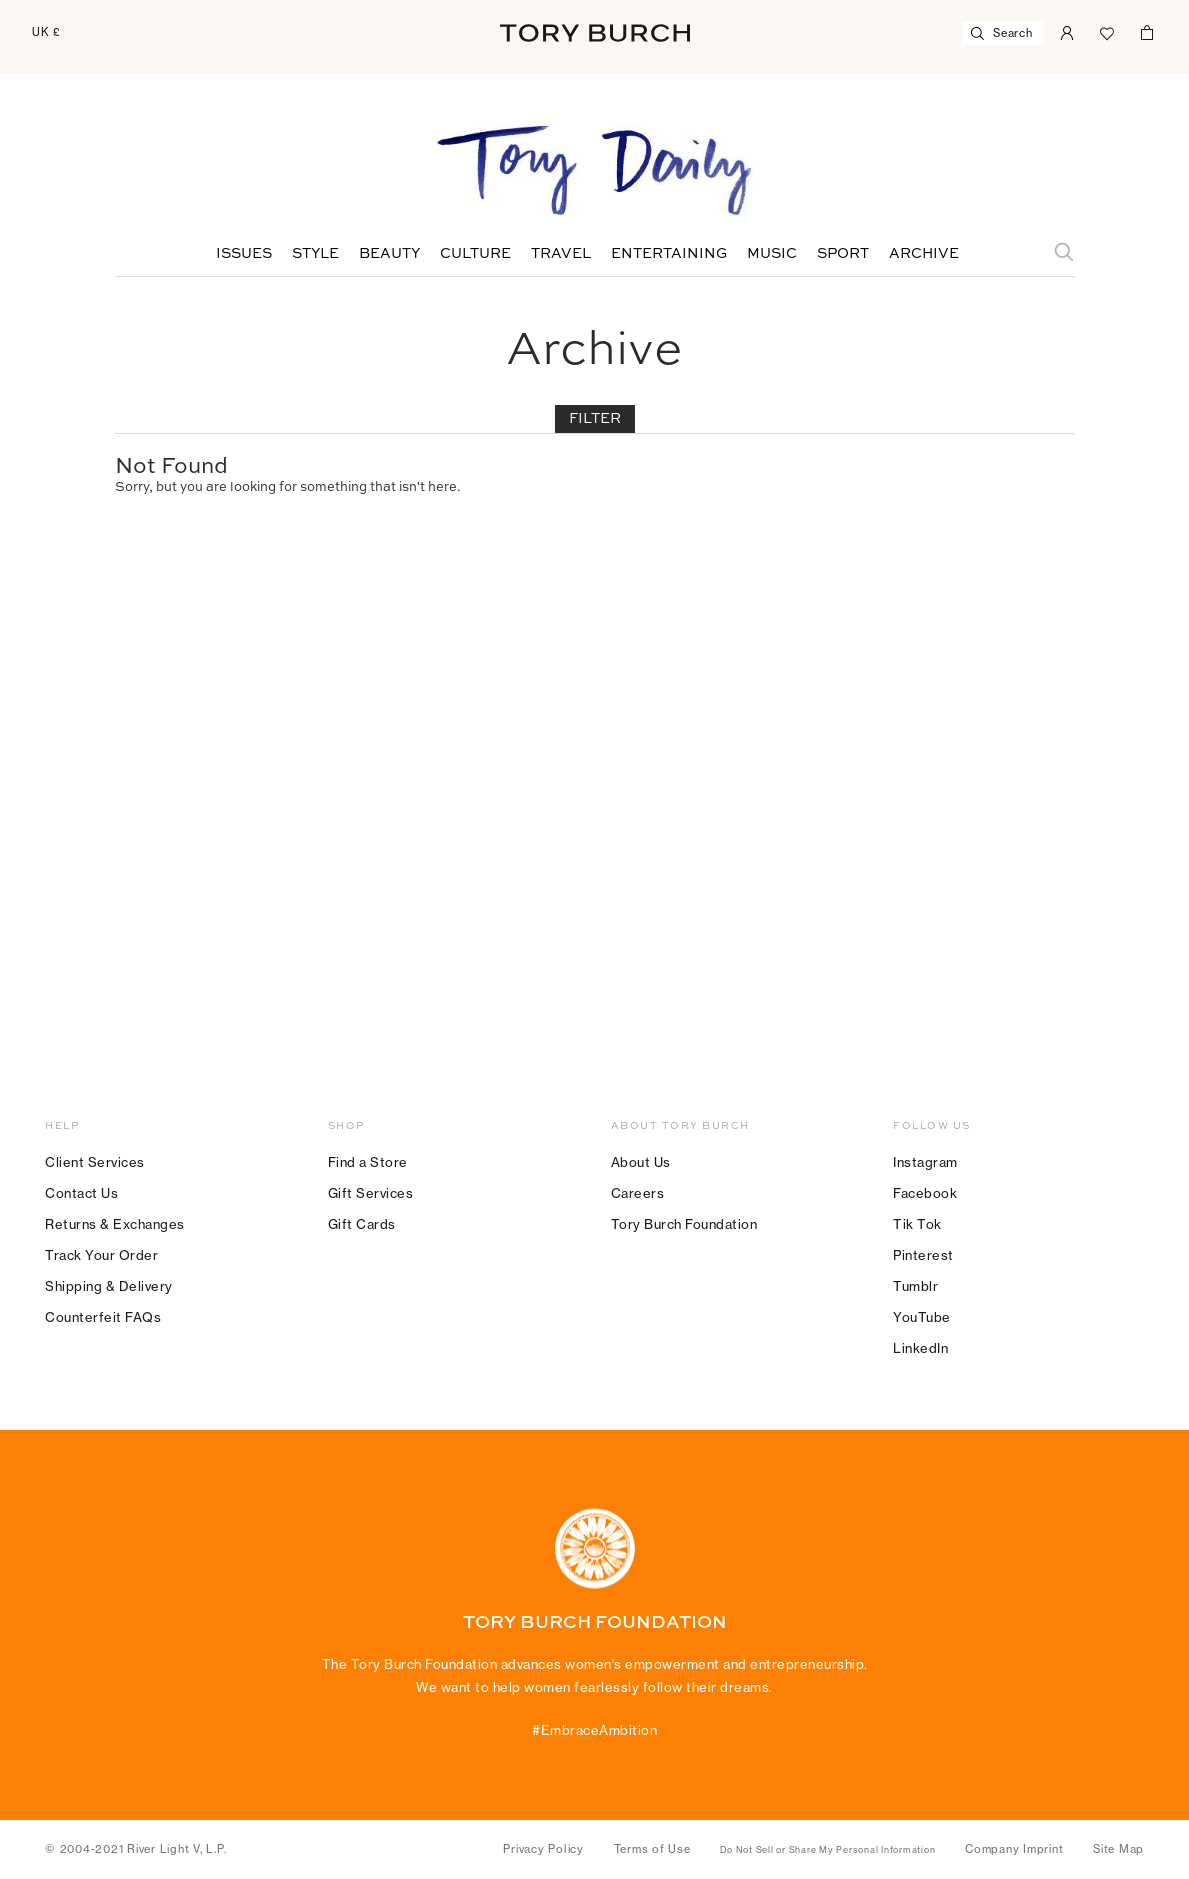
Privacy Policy (543, 1849)
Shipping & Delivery (109, 1286)
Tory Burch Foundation (684, 1224)
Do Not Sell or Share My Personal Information (827, 1850)
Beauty (389, 254)
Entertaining (669, 254)
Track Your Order (101, 1255)
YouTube (922, 1317)
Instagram (925, 1162)
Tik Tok (917, 1224)
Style (315, 254)
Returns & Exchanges (115, 1224)
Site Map (1118, 1849)
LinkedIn (920, 1348)
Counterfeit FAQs (103, 1317)
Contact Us (81, 1193)
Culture (475, 254)
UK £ (46, 32)
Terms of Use (652, 1849)
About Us (641, 1162)
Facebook (925, 1193)
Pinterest (923, 1255)
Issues (244, 254)
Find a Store (368, 1162)
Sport (843, 254)
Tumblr (915, 1286)
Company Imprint (1014, 1849)
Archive (924, 254)
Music (772, 254)
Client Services (95, 1162)
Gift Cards (362, 1224)
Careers (638, 1193)
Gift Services (371, 1193)
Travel (561, 254)
